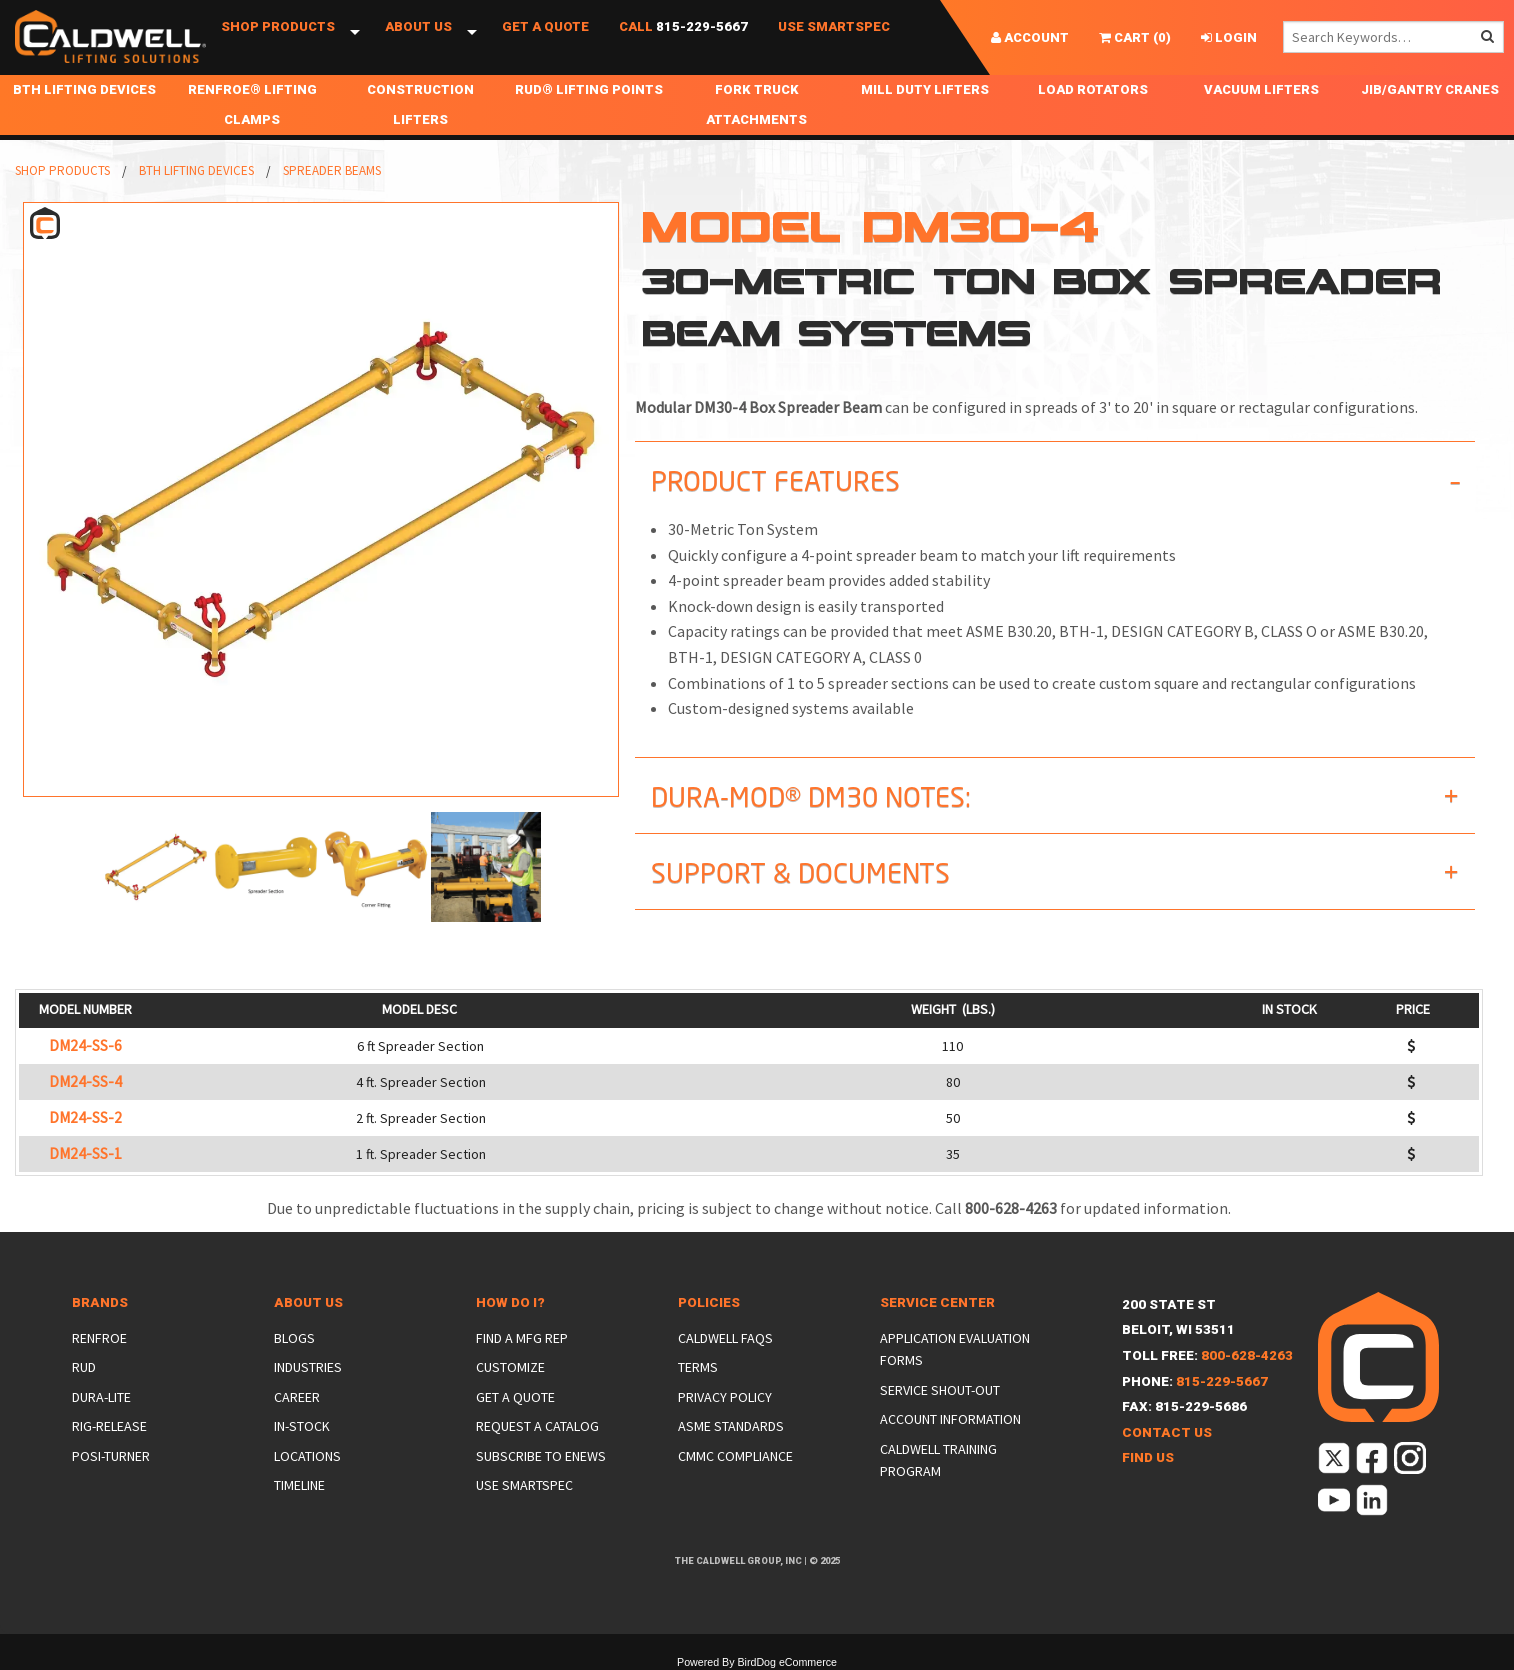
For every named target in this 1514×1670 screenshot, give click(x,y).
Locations (307, 1456)
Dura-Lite (101, 1397)
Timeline (299, 1485)
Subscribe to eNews (541, 1456)
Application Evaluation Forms (955, 1349)
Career (297, 1397)
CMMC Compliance (735, 1456)
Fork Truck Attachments (756, 104)
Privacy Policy (725, 1397)
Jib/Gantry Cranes (1430, 89)
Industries (308, 1367)
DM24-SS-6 (85, 1045)
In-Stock (302, 1426)
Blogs (294, 1338)
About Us (418, 37)
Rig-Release (109, 1426)
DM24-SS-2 (85, 1117)
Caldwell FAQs (725, 1338)
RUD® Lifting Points (589, 89)
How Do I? (510, 1302)
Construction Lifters (420, 104)
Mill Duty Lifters (925, 89)
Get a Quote (545, 37)
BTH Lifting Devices (84, 89)
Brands (100, 1302)
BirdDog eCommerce (787, 1662)
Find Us (1148, 1457)
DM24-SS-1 (85, 1153)
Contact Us (1167, 1432)
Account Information (950, 1419)
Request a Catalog (537, 1426)
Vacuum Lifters (1261, 89)
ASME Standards (731, 1426)
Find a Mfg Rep (522, 1338)
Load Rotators (1093, 89)
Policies (709, 1302)
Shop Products (278, 37)
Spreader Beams (332, 170)
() (1135, 37)
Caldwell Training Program (938, 1460)
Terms (698, 1367)
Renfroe (99, 1338)
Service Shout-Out (940, 1390)
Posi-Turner (111, 1456)
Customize (510, 1367)
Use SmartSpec (834, 37)
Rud (84, 1367)
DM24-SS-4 (85, 1081)
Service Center (937, 1302)
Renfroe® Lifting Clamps (252, 104)
